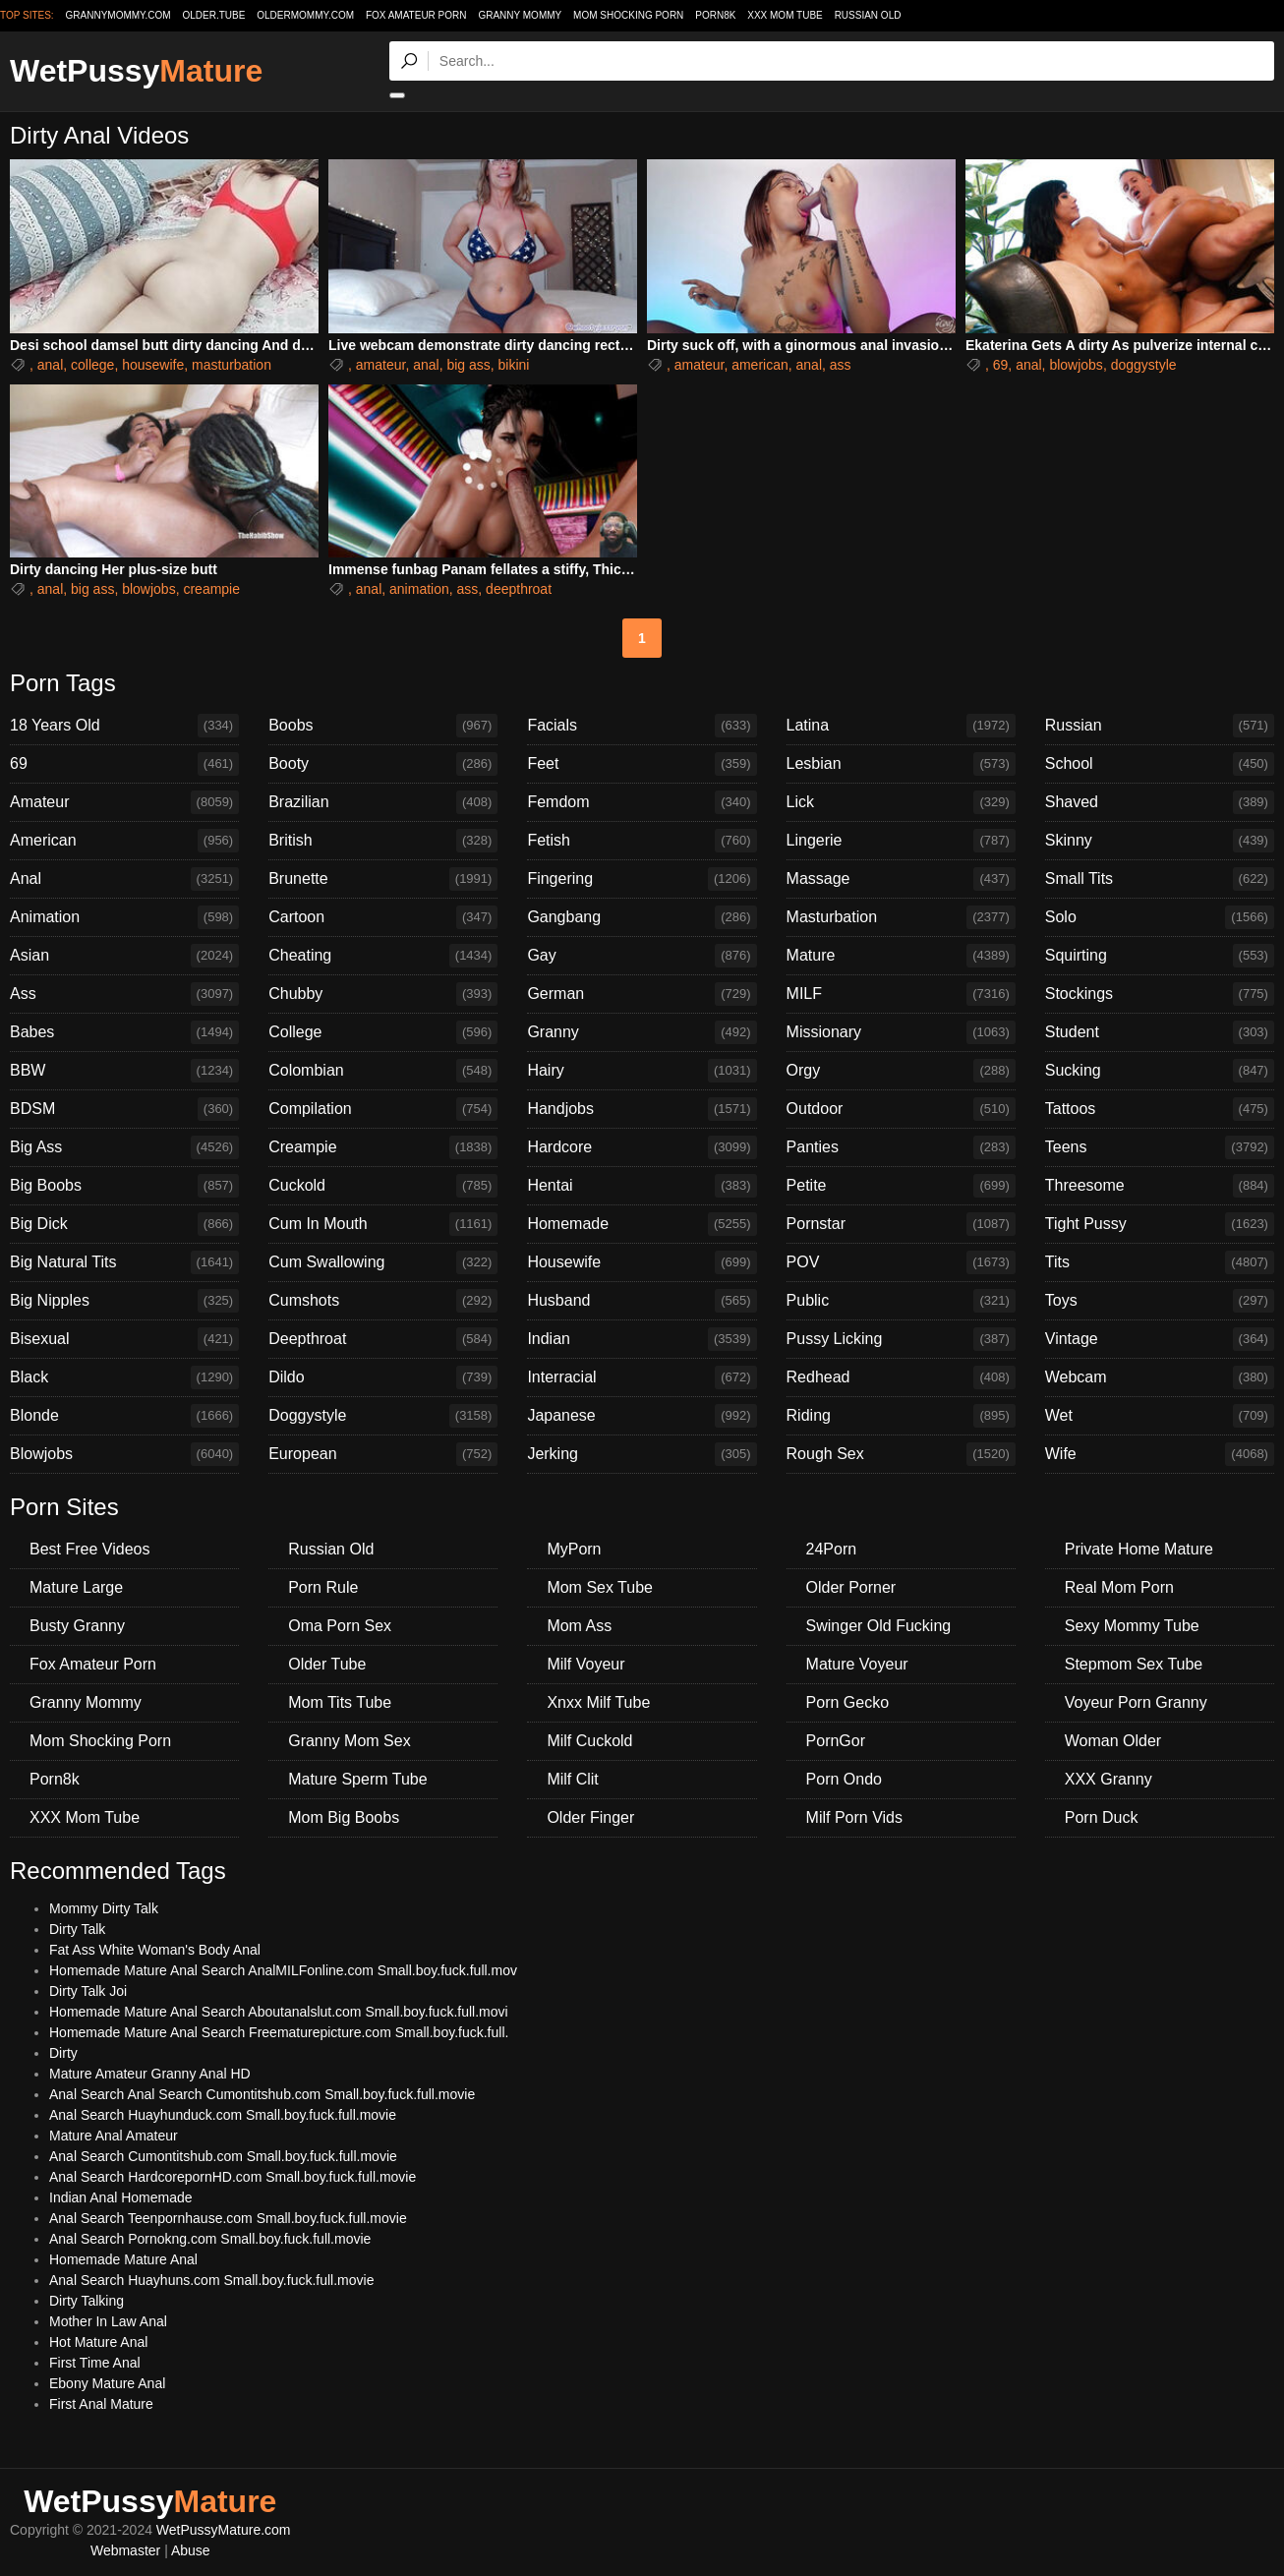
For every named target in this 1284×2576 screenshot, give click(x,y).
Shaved (1159, 802)
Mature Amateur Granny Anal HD (150, 2073)
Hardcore (641, 1147)
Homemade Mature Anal (123, 2259)
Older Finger (590, 1817)
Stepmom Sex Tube (1134, 1664)
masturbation (231, 365)
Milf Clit (572, 1779)
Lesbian (901, 764)
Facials (641, 725)
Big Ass (124, 1147)
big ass (468, 365)
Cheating (382, 955)
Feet (641, 764)
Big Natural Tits (124, 1262)
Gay (641, 955)
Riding (901, 1416)
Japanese (641, 1416)
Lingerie (901, 840)
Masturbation (901, 917)
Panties (901, 1147)
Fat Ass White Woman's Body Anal (155, 1950)
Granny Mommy (519, 15)
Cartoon (382, 917)
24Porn (831, 1549)
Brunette (382, 879)
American (124, 840)
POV (901, 1262)
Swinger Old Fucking (879, 1625)
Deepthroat (382, 1339)
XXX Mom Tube (785, 15)
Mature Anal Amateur (113, 2135)
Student (1159, 1032)
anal (50, 365)
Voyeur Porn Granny (1136, 1702)
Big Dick (124, 1224)
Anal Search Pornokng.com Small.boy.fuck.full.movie (210, 2239)
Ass (124, 994)
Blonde (124, 1416)
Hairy (641, 1071)
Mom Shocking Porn (628, 15)
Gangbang (641, 917)
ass (840, 365)
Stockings (1159, 994)
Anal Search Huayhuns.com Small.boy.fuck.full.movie (211, 2280)
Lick (901, 802)
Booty (382, 764)
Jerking (641, 1454)
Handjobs (641, 1109)
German (641, 994)
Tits (1159, 1262)
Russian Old (868, 15)
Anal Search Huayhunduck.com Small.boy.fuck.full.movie (222, 2115)
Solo (1159, 917)
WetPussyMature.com (223, 2530)
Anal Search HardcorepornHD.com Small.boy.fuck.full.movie (232, 2177)
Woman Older (1113, 1740)
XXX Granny (1108, 1779)
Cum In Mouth (382, 1224)
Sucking (1159, 1071)
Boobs (382, 725)
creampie (211, 589)
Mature (901, 955)
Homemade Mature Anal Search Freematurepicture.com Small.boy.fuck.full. (278, 2032)
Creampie (382, 1147)
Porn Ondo (844, 1779)
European (382, 1454)
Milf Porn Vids (854, 1817)
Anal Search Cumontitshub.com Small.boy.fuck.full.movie (223, 2156)
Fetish (641, 840)
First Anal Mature (101, 2404)
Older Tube (327, 1664)
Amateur (124, 802)
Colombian (382, 1071)
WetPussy (136, 70)
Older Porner (851, 1587)
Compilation (382, 1109)
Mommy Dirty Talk (103, 1908)
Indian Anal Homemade (121, 2197)
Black (124, 1377)
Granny (641, 1032)
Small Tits (1159, 879)
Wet (1159, 1416)
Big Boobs (124, 1186)
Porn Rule (323, 1587)
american (759, 365)
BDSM (124, 1109)
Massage (901, 879)
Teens (1159, 1147)
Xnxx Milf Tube (598, 1702)
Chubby (382, 994)
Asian (124, 955)
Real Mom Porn (1119, 1587)
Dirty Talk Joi (88, 1991)
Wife (1159, 1454)
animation (419, 589)
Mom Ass (579, 1625)
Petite (901, 1186)
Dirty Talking (86, 2301)
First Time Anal (95, 2363)
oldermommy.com (305, 15)
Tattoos (1159, 1109)
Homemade (641, 1224)
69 (1001, 365)
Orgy (901, 1071)
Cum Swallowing (382, 1262)
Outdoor (901, 1109)
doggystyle (1144, 365)
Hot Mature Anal (98, 2342)
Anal (124, 879)
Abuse (190, 2550)
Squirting (1159, 955)
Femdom (641, 802)
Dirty (63, 2053)
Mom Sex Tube (600, 1587)
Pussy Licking (901, 1339)
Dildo (382, 1377)
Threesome (1159, 1186)
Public (901, 1301)
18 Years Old (124, 725)
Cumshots (382, 1301)
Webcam (1159, 1377)
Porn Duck (1101, 1817)
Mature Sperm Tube (357, 1779)
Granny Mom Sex (349, 1740)
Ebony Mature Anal (107, 2383)
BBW (124, 1071)
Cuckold (382, 1186)
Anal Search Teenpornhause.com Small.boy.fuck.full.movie (228, 2218)
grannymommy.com (118, 15)
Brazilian (382, 802)
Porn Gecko (847, 1702)
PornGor (835, 1740)
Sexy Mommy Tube (1132, 1625)
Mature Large (76, 1587)
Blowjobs (124, 1454)
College (382, 1032)
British (382, 840)
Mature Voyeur (857, 1664)
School (1159, 764)
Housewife (641, 1262)
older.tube (213, 15)
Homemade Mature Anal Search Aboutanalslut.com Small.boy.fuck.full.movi (278, 2012)
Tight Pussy (1159, 1224)
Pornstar (901, 1224)
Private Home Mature (1139, 1549)
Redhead (901, 1377)
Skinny (1159, 840)
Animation (124, 917)
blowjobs (1075, 365)
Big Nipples (124, 1301)
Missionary (901, 1032)
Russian (1159, 725)
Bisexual (124, 1339)
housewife (153, 365)
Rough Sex (901, 1454)
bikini (514, 365)
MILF (901, 994)
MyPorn (574, 1549)
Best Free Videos (89, 1549)
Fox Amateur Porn (416, 15)
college (92, 365)
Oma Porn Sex (339, 1625)
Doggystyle (382, 1416)
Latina (901, 725)
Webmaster (125, 2550)
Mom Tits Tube (339, 1702)
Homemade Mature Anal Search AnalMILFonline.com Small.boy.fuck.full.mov (283, 1970)
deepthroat (519, 589)
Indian (641, 1339)
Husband (641, 1301)
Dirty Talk (77, 1929)
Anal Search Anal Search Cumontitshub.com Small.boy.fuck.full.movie (262, 2094)
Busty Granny (77, 1625)
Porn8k (715, 15)
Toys (1159, 1301)
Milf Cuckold (589, 1740)
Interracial (641, 1377)
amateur (381, 365)
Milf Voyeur (585, 1664)
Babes (124, 1032)
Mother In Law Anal (108, 2321)
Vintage (1159, 1339)
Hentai (641, 1186)
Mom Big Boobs (343, 1817)
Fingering (641, 879)
